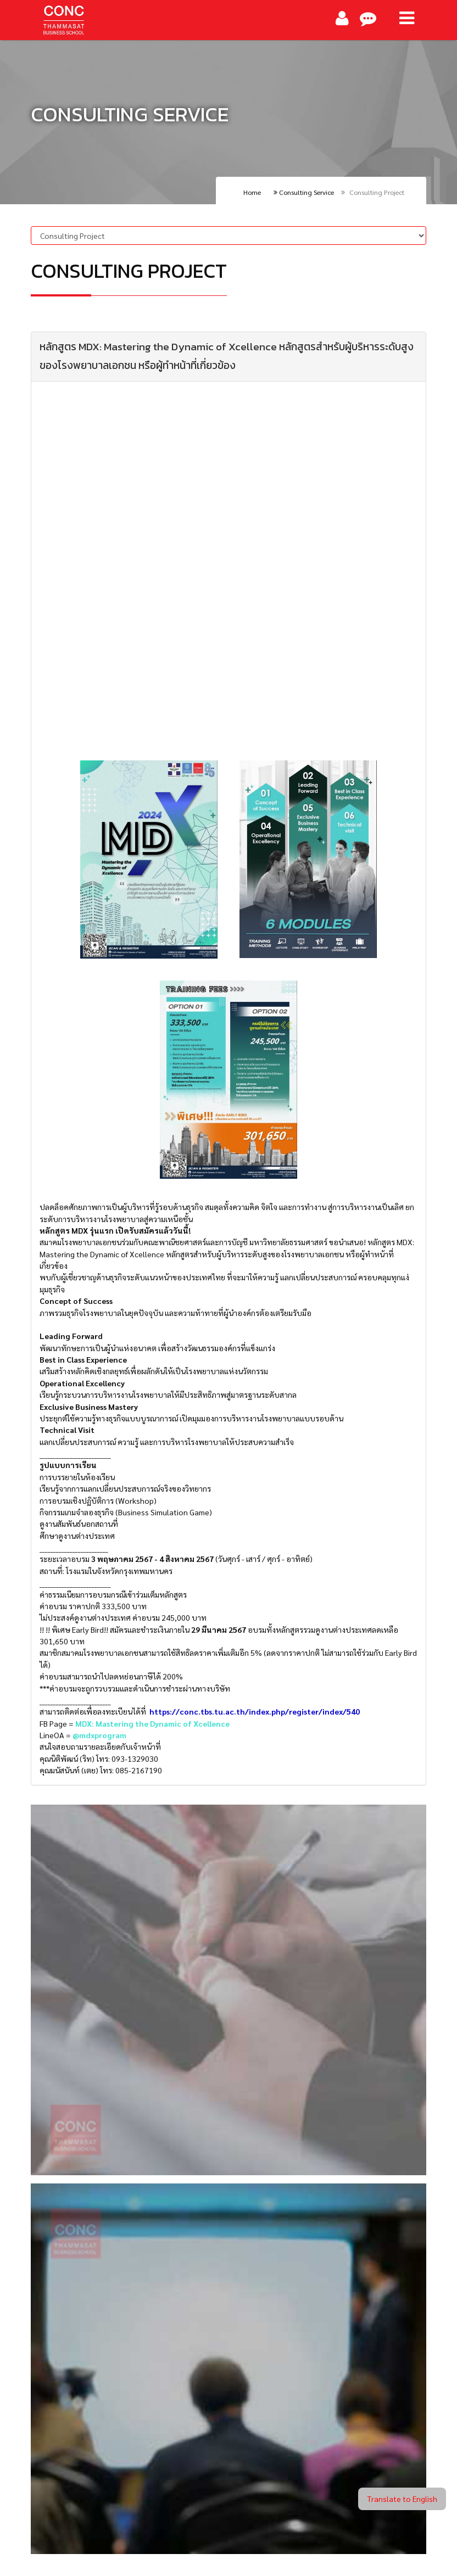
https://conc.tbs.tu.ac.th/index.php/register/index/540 (254, 1711)
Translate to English (402, 2499)
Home (252, 192)
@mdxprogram (99, 1735)
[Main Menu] (406, 18)
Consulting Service (304, 192)
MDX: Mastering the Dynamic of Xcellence (152, 1723)
